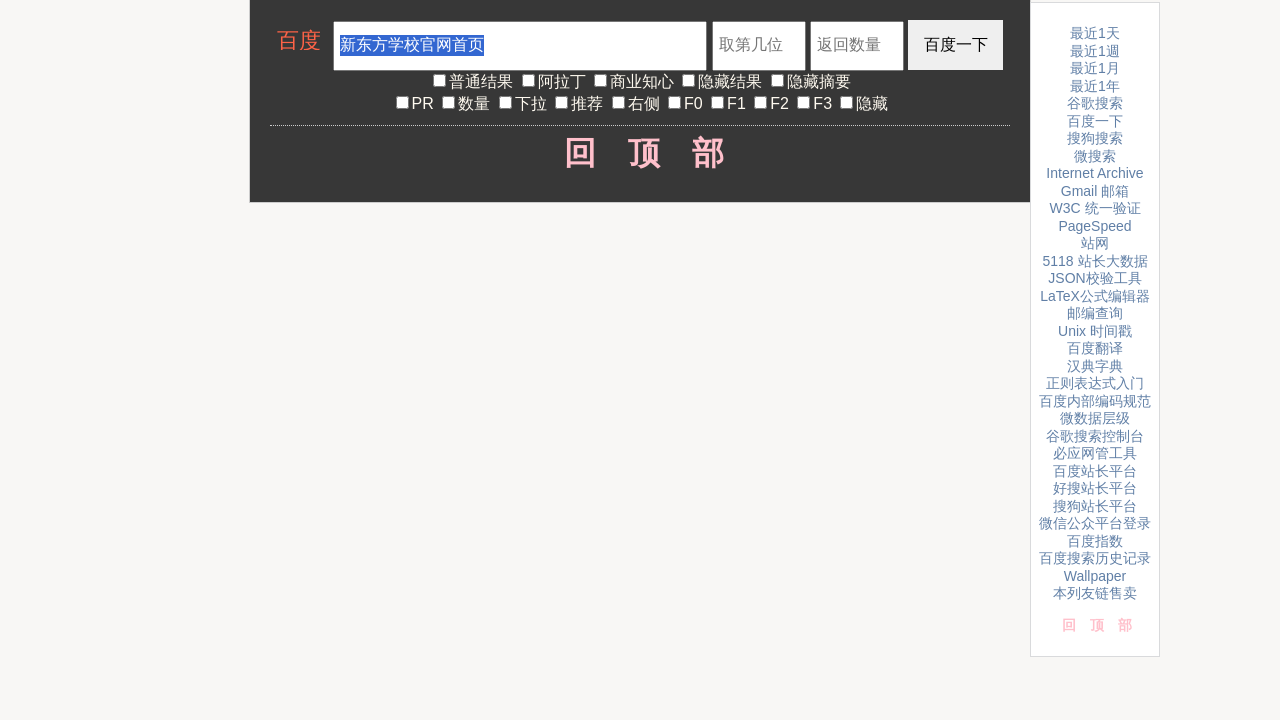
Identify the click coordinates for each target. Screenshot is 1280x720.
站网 (1095, 243)
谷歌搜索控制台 (1095, 436)
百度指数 (1095, 541)
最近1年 (1095, 86)
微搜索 (1095, 156)
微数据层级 (1095, 418)
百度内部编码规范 (1095, 401)
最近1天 (1095, 33)
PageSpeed (1094, 226)
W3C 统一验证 (1095, 208)
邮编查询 (1095, 313)
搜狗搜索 (1095, 138)
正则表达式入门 (1095, 383)
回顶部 (640, 153)
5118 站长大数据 (1094, 261)
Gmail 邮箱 (1095, 191)
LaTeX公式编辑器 (1095, 296)
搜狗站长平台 (1095, 506)
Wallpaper (1095, 576)
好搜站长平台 (1095, 488)
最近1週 (1095, 51)
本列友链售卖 (1095, 593)
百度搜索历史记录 (1095, 558)
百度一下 (1095, 121)
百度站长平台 (1095, 471)
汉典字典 (1095, 366)
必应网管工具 (1095, 453)
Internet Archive (1094, 173)
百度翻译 (1095, 348)
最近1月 (1095, 68)
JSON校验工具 (1094, 278)
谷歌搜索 (1095, 103)
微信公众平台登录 (1095, 523)
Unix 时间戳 (1095, 331)
